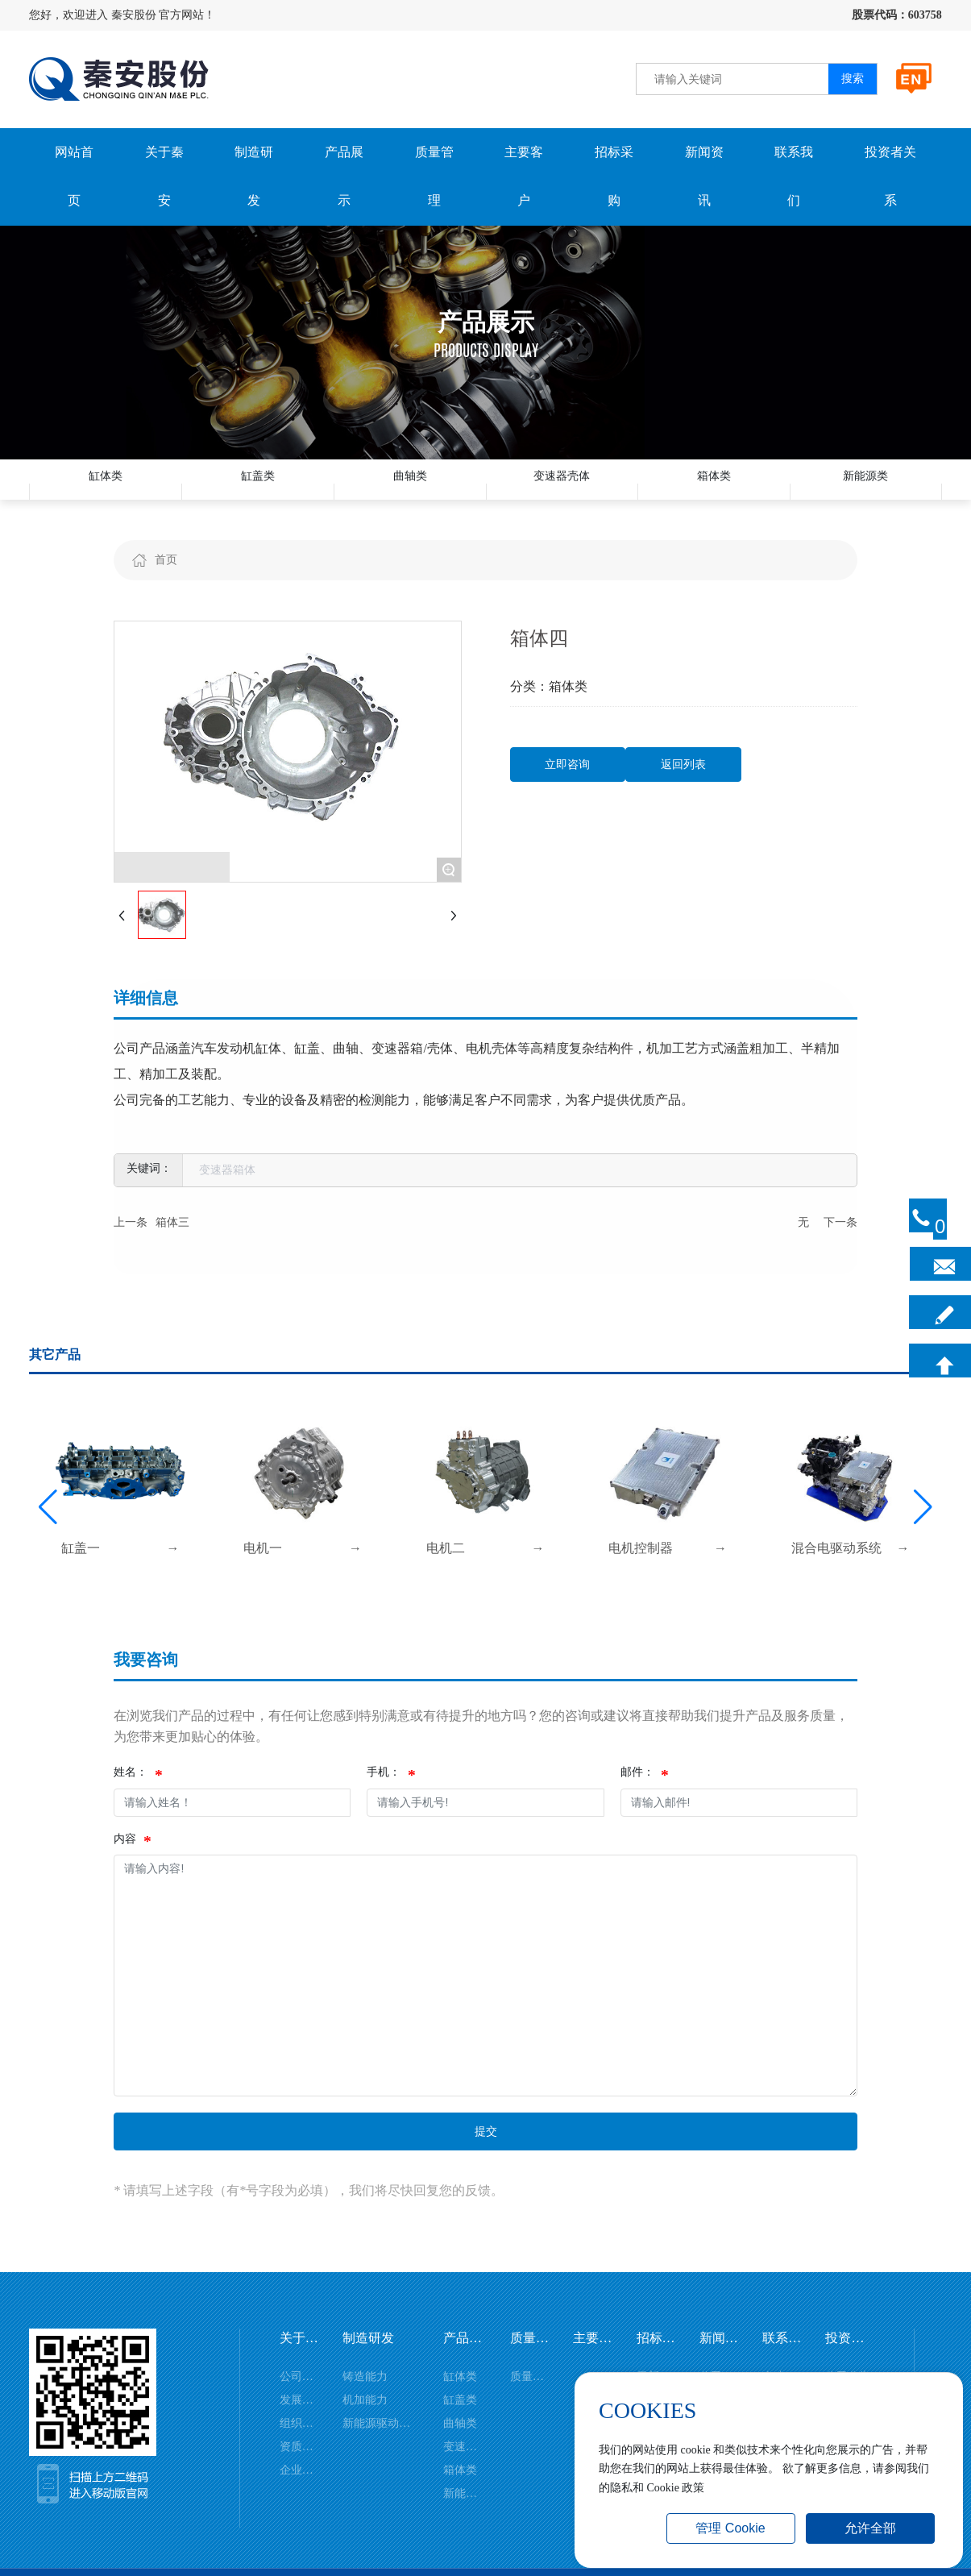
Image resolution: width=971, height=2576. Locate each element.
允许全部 (870, 2528)
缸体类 (105, 491)
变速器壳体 (561, 491)
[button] (48, 1531)
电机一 (262, 1572)
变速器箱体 (227, 1194)
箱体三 (172, 1246)
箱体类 (714, 491)
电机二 (445, 1572)
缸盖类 (258, 491)
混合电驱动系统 (836, 1572)
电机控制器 (640, 1572)
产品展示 (486, 322)
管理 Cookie (730, 2528)
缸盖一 (80, 1572)
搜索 (852, 79)
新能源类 (865, 491)
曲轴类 (410, 491)
